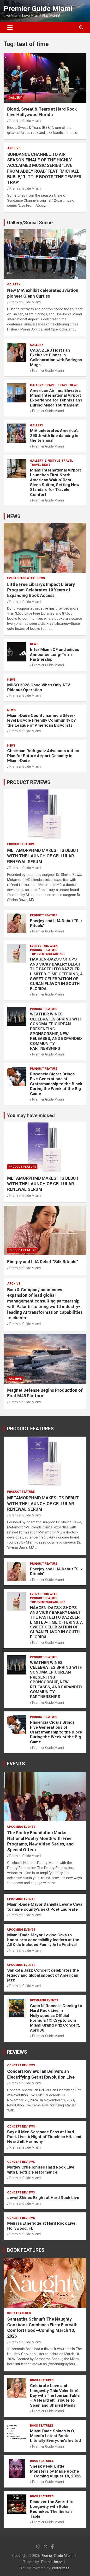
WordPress (60, 2568)
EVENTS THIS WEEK (21, 578)
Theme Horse (51, 2562)
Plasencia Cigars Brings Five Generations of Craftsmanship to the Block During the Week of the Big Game (56, 1084)
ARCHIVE (13, 148)
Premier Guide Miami (38, 8)
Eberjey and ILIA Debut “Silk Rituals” (42, 1261)
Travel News (68, 385)
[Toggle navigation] (10, 27)
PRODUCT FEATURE (21, 844)
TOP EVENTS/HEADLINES (47, 954)
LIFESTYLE (52, 460)
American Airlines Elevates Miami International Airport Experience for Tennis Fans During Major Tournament (56, 397)
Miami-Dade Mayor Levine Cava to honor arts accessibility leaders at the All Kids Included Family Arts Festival (43, 1940)
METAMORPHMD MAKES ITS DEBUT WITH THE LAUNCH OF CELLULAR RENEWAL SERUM (43, 856)
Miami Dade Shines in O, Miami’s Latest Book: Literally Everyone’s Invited (55, 2436)
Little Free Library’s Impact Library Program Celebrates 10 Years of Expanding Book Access (41, 590)
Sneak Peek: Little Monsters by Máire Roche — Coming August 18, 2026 (55, 2471)
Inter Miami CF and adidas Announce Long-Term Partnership (54, 654)
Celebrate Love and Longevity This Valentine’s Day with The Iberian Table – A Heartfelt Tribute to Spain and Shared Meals (55, 2395)
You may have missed (31, 1115)
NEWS (13, 516)
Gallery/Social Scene (30, 222)
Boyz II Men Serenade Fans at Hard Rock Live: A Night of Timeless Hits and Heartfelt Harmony (44, 2136)
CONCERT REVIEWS (21, 2065)
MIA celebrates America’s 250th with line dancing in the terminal (54, 435)
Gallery (15, 97)
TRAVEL (50, 385)
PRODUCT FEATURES (30, 1429)
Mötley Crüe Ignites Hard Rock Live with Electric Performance (40, 2169)
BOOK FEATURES (25, 2250)
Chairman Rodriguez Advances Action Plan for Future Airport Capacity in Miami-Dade (43, 755)
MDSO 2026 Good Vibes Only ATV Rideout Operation (38, 687)
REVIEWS (17, 2052)
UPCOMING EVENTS (21, 1826)
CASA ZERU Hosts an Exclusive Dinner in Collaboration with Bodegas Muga (56, 357)
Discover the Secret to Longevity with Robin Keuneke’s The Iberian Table (51, 2509)
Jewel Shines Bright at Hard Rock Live (43, 2197)
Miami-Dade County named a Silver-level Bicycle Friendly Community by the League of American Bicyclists (41, 720)
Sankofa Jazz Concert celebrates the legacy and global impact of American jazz (43, 1975)
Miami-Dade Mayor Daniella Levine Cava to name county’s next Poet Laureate (44, 1906)
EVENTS (16, 1764)
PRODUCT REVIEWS (28, 782)
